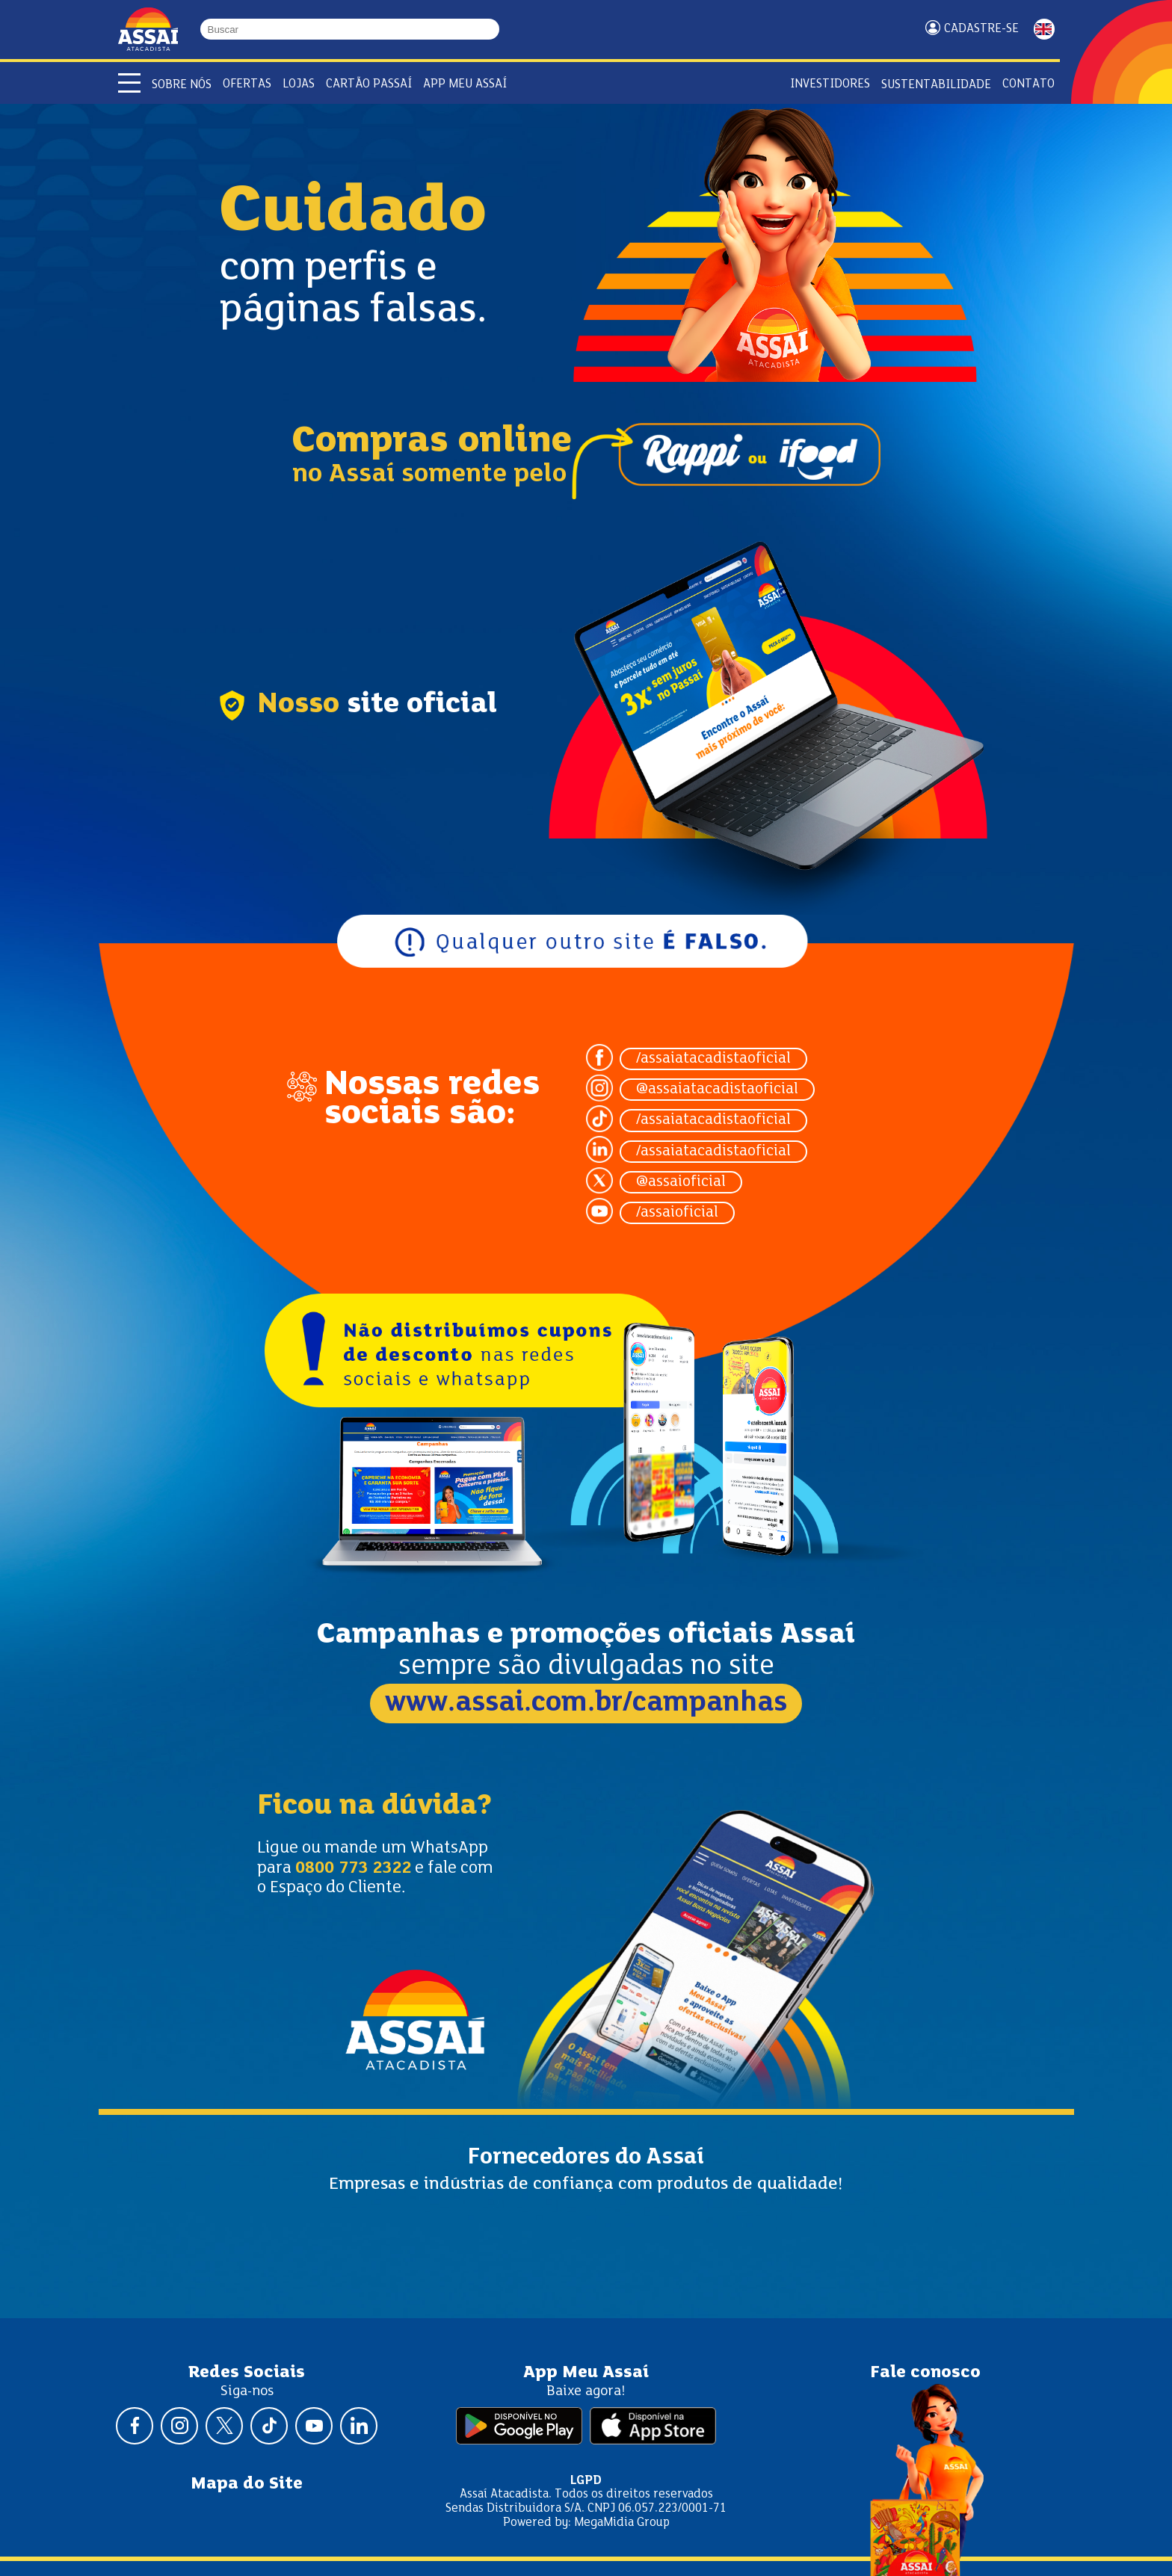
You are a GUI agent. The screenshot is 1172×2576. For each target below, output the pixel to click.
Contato (1028, 84)
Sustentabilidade (936, 84)
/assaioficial (677, 1213)
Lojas (299, 84)
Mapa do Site (247, 2484)
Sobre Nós (182, 84)
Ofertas (247, 84)
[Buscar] (492, 29)
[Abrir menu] (129, 83)
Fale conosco (925, 2373)
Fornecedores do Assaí (586, 2157)
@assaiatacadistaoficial (717, 1089)
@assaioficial (681, 1182)
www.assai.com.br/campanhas (586, 1704)
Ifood (757, 463)
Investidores (830, 84)
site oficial (422, 705)
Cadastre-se (981, 28)
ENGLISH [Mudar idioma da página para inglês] (1044, 29)
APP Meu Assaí (465, 84)
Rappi (684, 463)
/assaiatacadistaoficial (713, 1059)
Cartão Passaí (369, 84)
